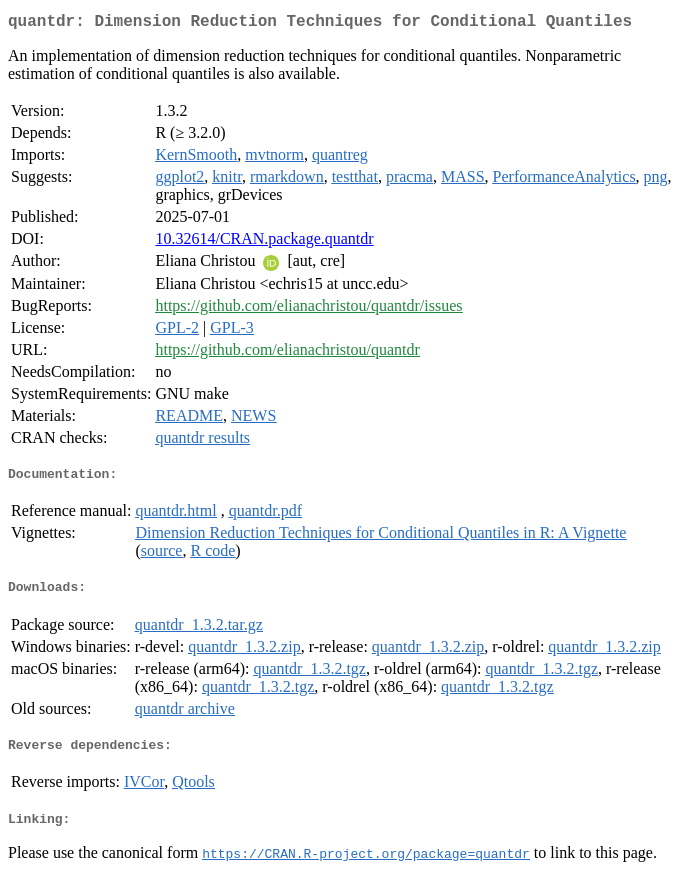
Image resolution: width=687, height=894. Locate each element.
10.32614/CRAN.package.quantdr (264, 242)
